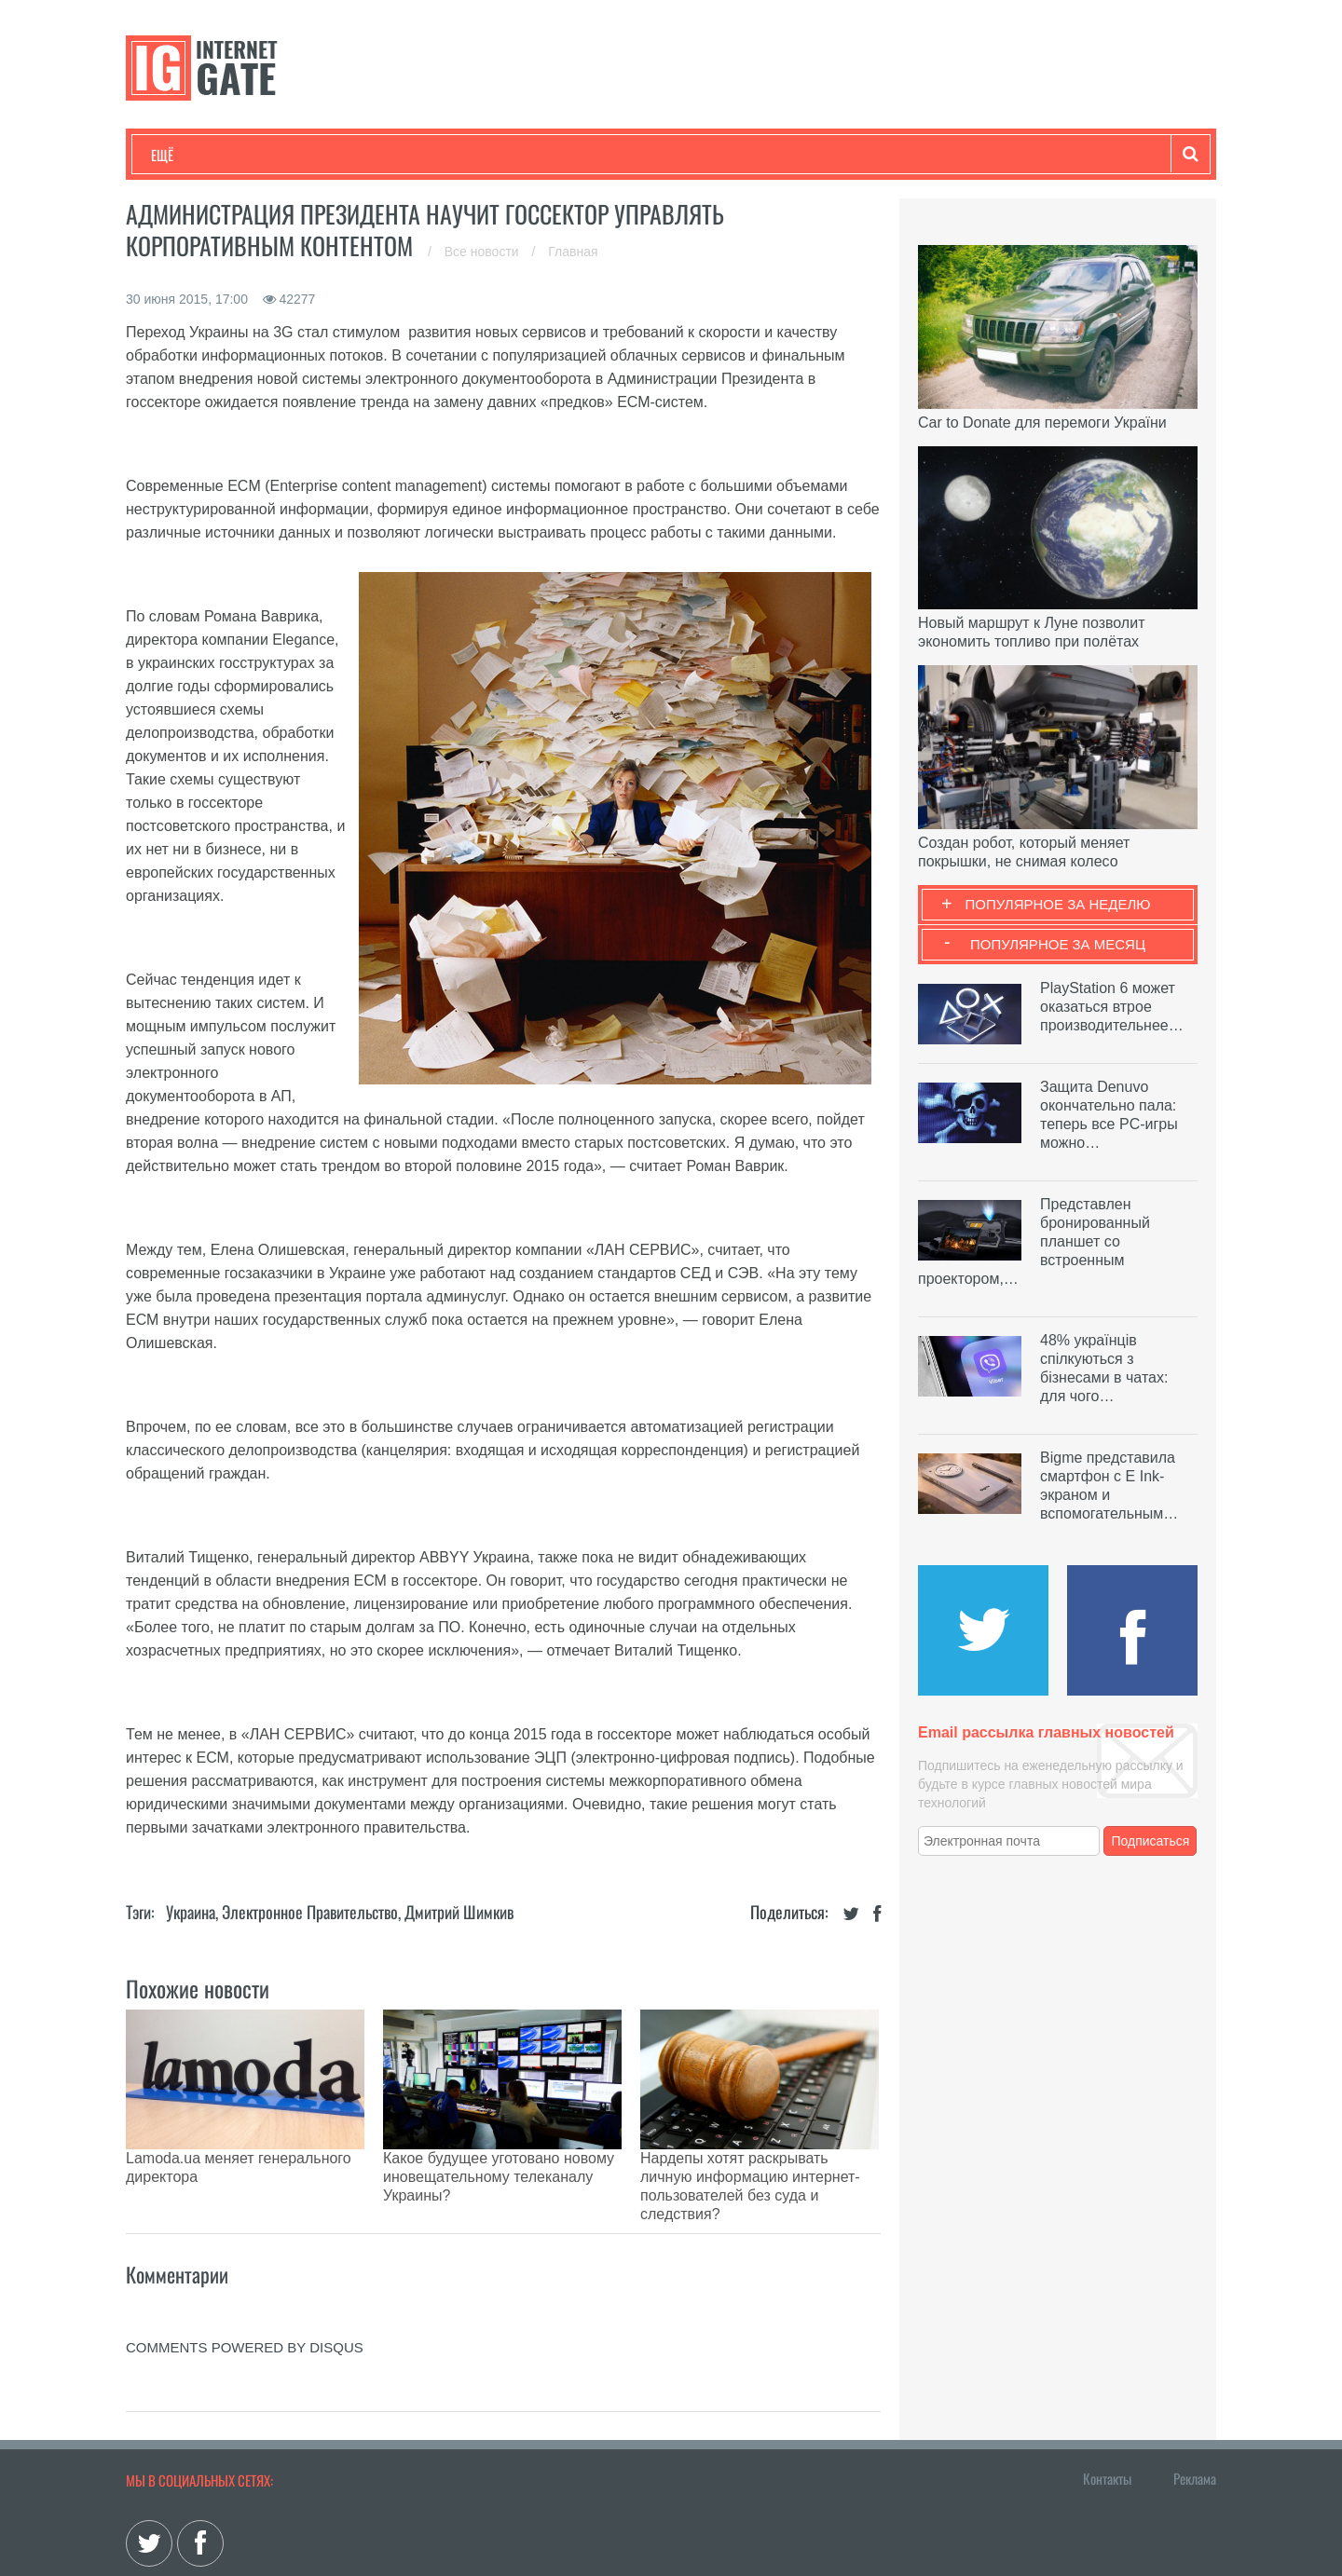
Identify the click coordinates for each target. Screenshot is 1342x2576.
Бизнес (381, 154)
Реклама (1194, 2413)
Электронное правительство (310, 1912)
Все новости (484, 251)
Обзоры (630, 154)
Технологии (185, 154)
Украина (190, 1912)
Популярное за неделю (1058, 904)
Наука (456, 154)
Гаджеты (714, 154)
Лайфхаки (540, 154)
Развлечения (286, 154)
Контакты (1107, 2413)
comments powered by (244, 2282)
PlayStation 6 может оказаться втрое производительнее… (1112, 1006)
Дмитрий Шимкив (459, 1912)
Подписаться (1151, 1840)
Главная (572, 251)
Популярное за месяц (1057, 944)
